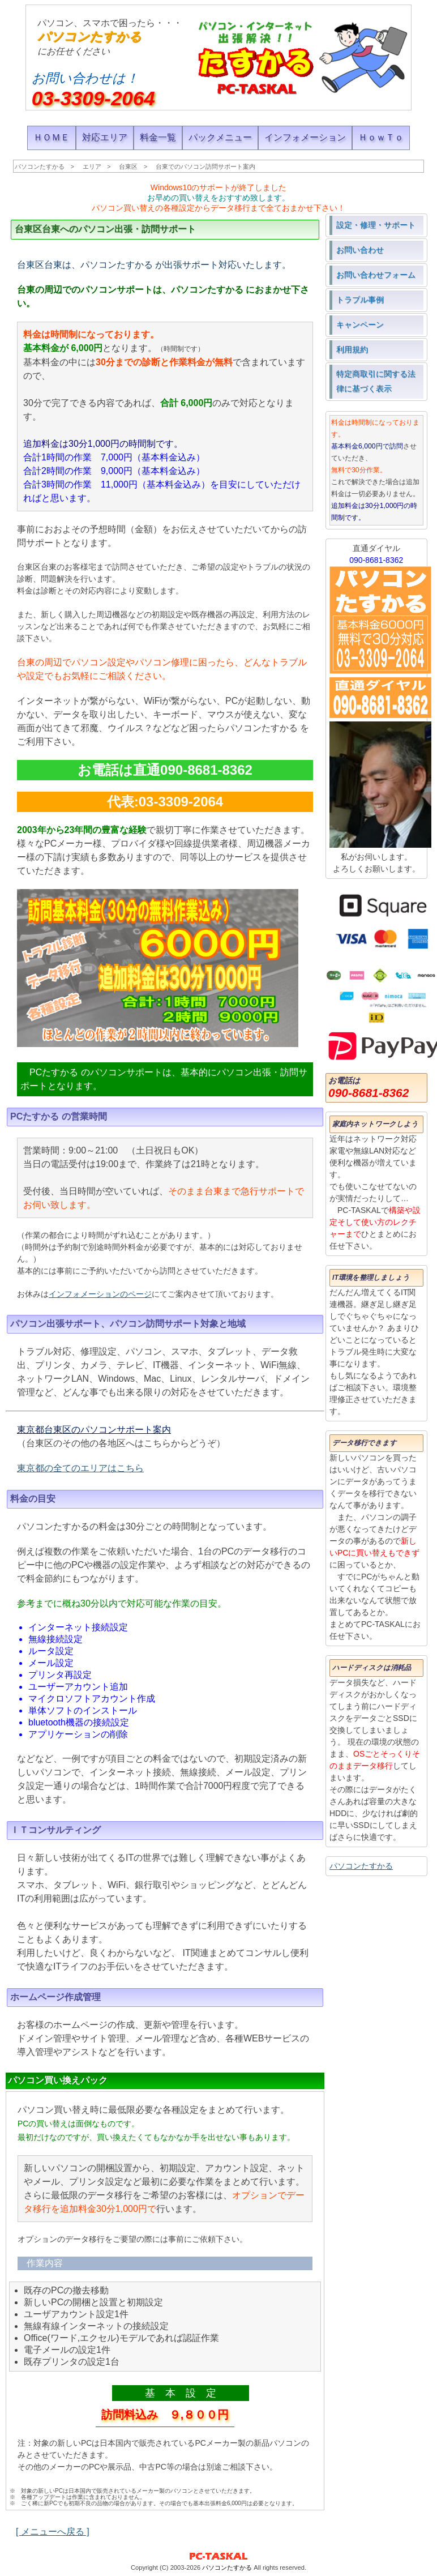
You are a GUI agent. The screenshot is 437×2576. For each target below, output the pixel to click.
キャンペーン (360, 324)
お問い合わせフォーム (375, 274)
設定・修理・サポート (375, 224)
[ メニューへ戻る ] (52, 2531)
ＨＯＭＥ (51, 137)
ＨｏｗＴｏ (381, 137)
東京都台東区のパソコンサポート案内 (94, 1429)
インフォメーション (305, 137)
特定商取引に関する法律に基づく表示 (375, 381)
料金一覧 (158, 137)
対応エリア (104, 137)
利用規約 (352, 349)
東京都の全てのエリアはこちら (80, 1468)
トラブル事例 (360, 299)
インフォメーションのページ (100, 1293)
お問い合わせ (360, 249)
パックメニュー (220, 137)
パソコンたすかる (89, 36)
